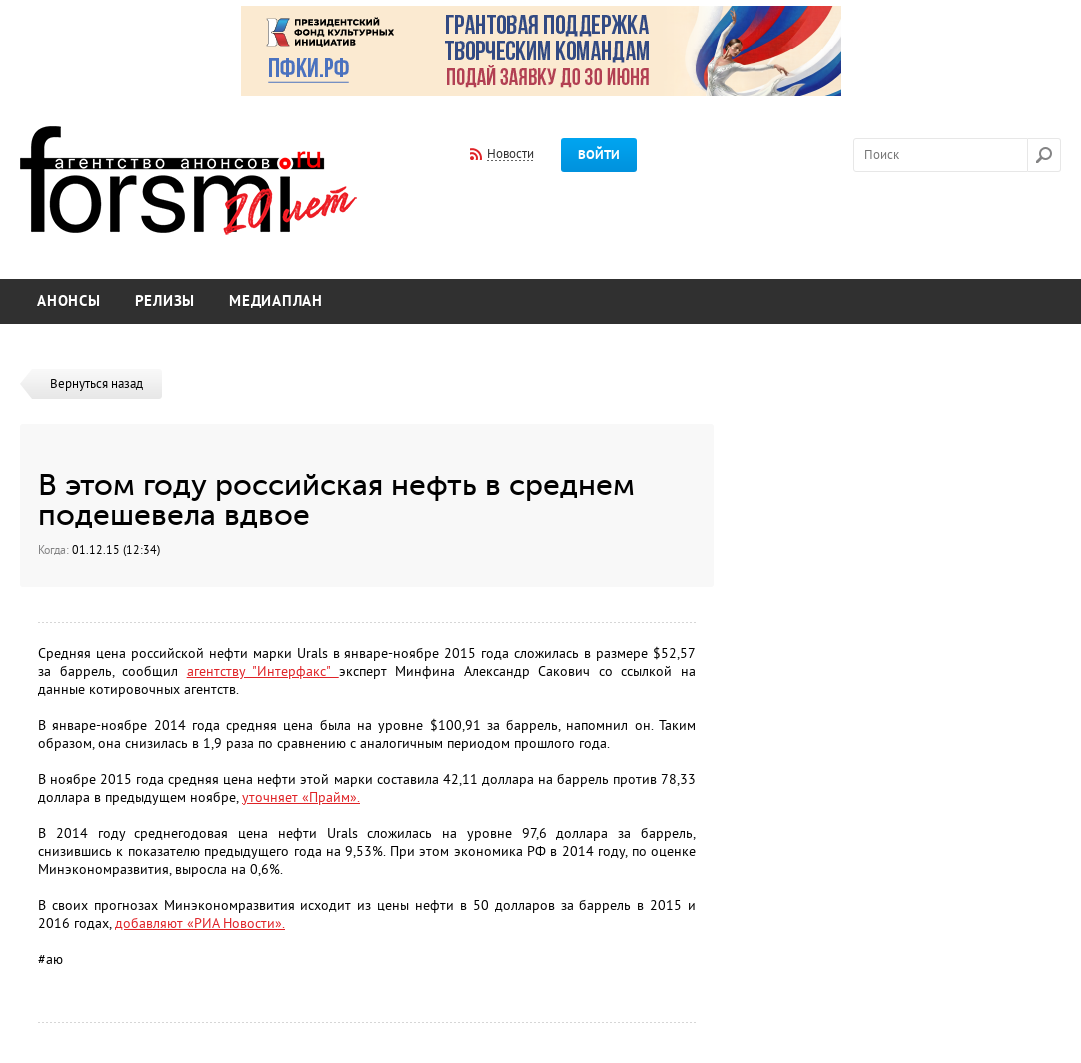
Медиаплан (276, 301)
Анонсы (69, 301)
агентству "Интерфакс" (263, 671)
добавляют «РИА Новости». (200, 923)
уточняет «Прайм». (301, 797)
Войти (599, 155)
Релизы (165, 301)
